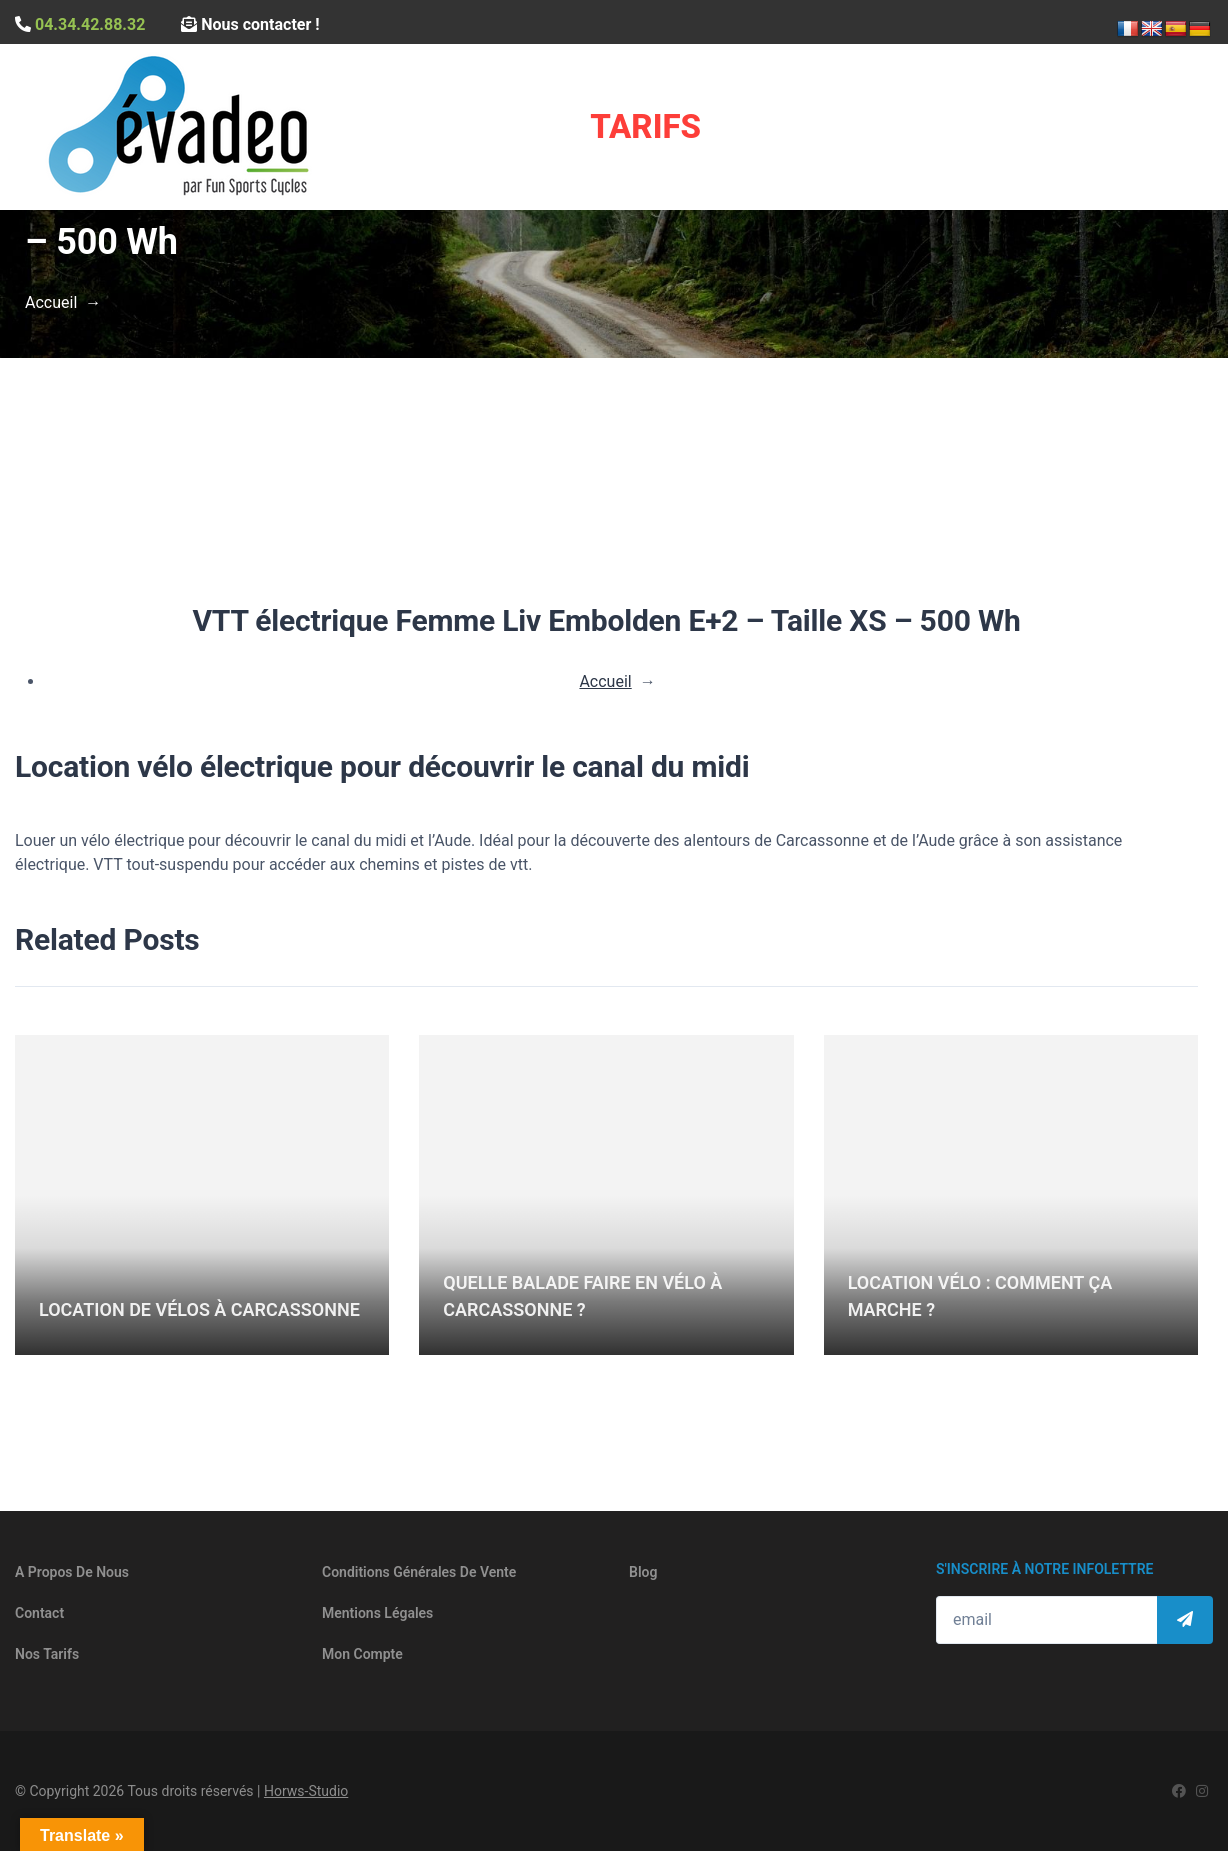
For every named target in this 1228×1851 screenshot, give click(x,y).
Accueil (51, 302)
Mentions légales (377, 1613)
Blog (643, 1572)
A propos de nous (72, 1572)
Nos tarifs (47, 1654)
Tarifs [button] (645, 126)
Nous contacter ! (250, 24)
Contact (39, 1613)
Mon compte (362, 1654)
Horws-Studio (306, 1791)
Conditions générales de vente (419, 1572)
